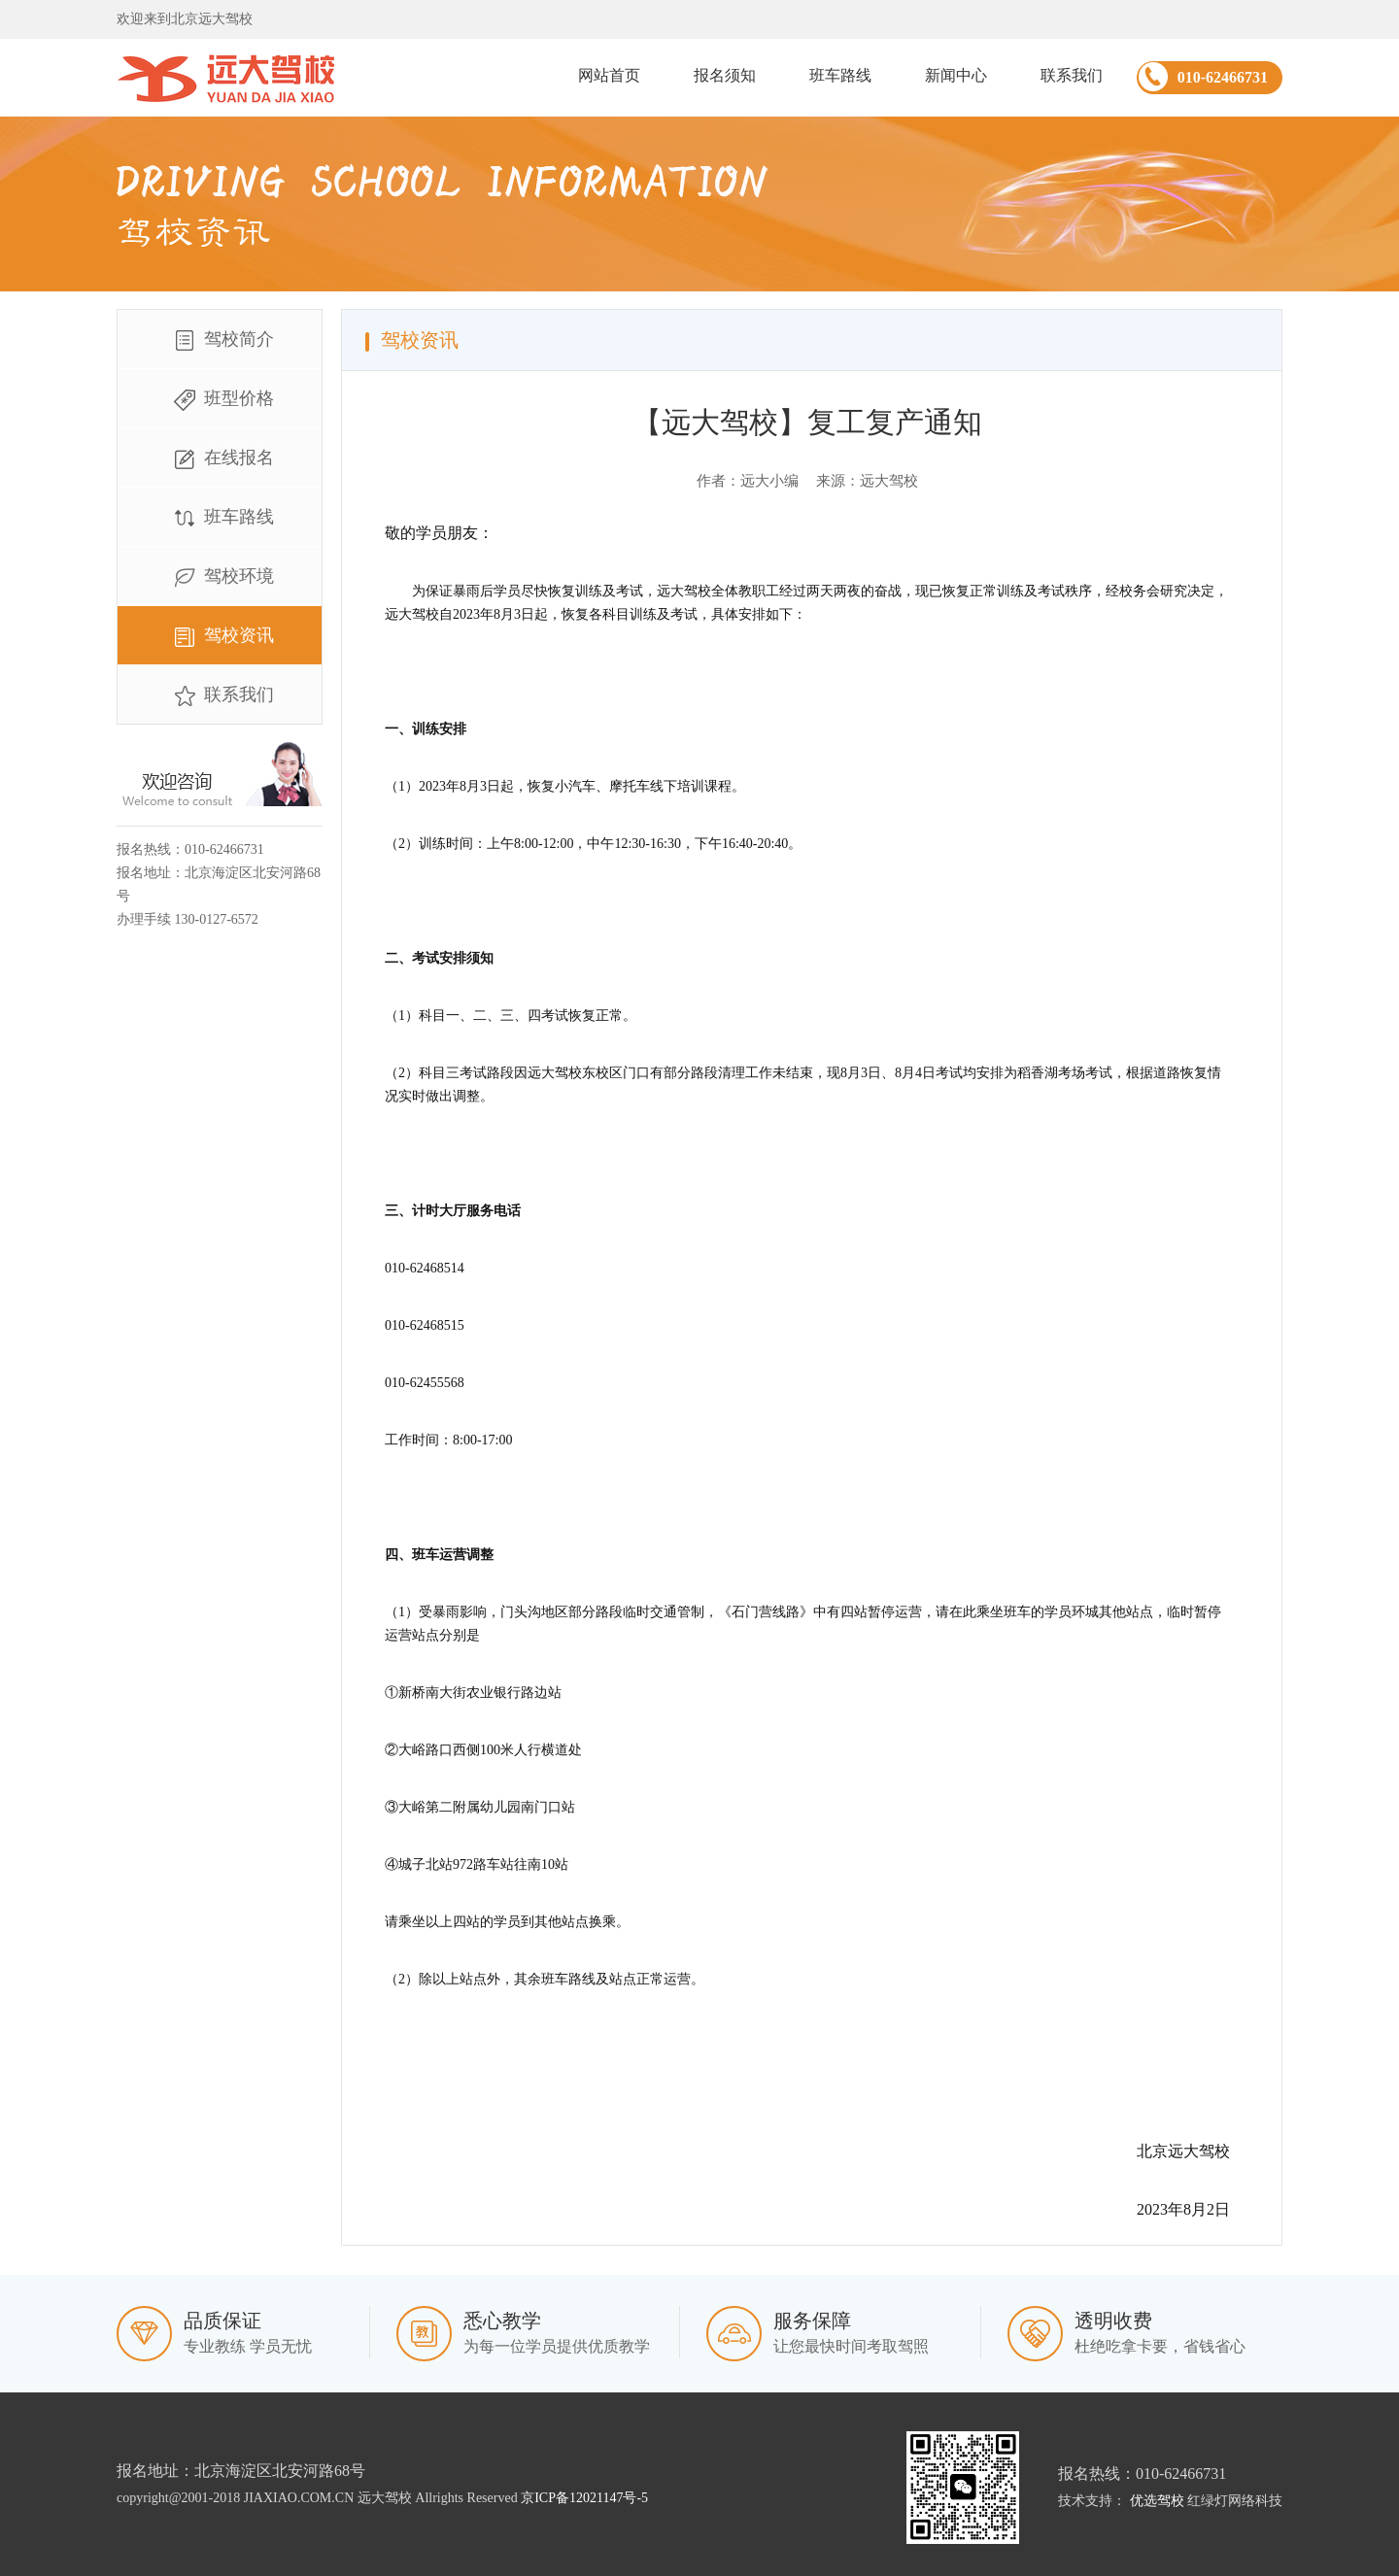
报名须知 (725, 75)
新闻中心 (956, 75)
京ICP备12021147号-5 (584, 2498)
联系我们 (1072, 75)
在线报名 (219, 459)
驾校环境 (219, 578)
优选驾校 (1157, 2500)
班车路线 (840, 75)
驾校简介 (219, 341)
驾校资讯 (219, 637)
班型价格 (219, 400)
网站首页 (609, 75)
